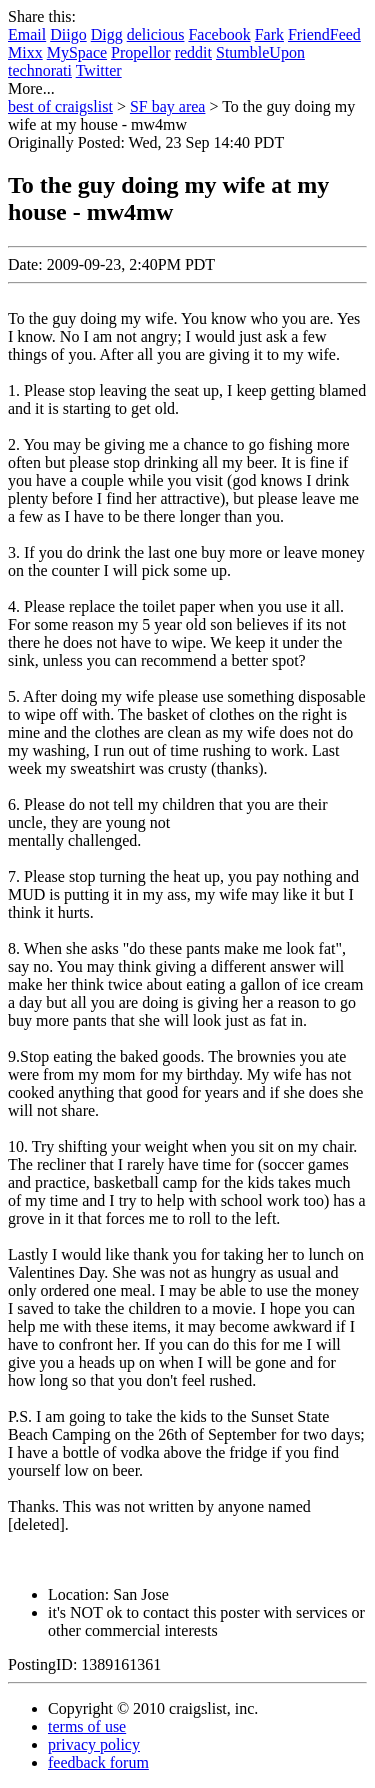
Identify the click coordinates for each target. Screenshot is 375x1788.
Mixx (25, 52)
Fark (269, 34)
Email (27, 34)
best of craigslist (60, 106)
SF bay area (168, 106)
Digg (107, 34)
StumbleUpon (260, 52)
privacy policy (94, 1744)
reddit (193, 52)
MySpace (77, 52)
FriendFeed (324, 34)
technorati (40, 70)
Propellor (141, 52)
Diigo (68, 34)
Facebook (219, 34)
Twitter (99, 70)
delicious (156, 34)
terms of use (87, 1726)
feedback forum (98, 1762)
